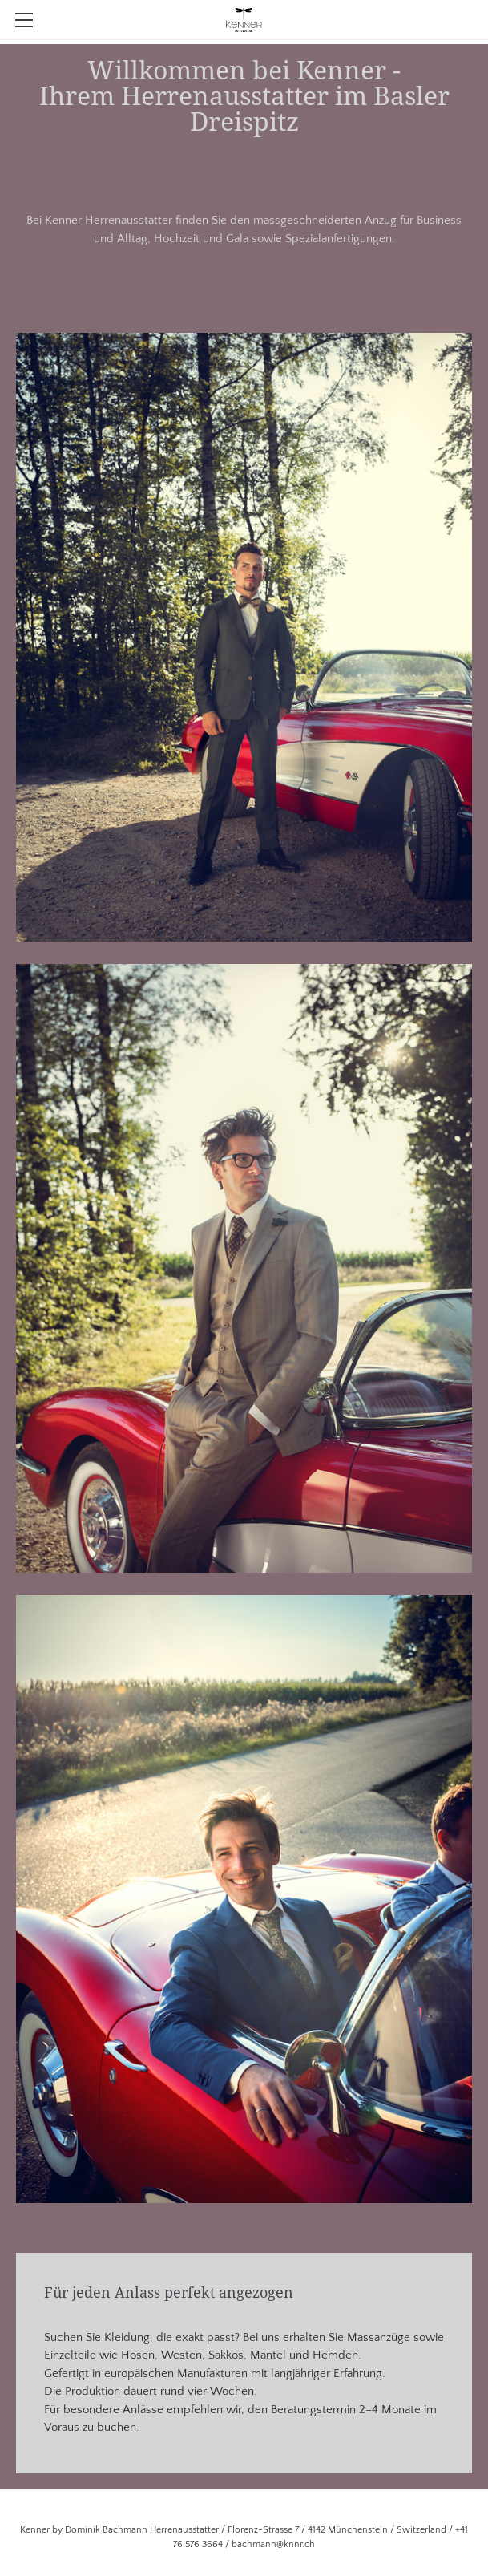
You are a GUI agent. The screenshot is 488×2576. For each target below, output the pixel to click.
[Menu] (24, 20)
